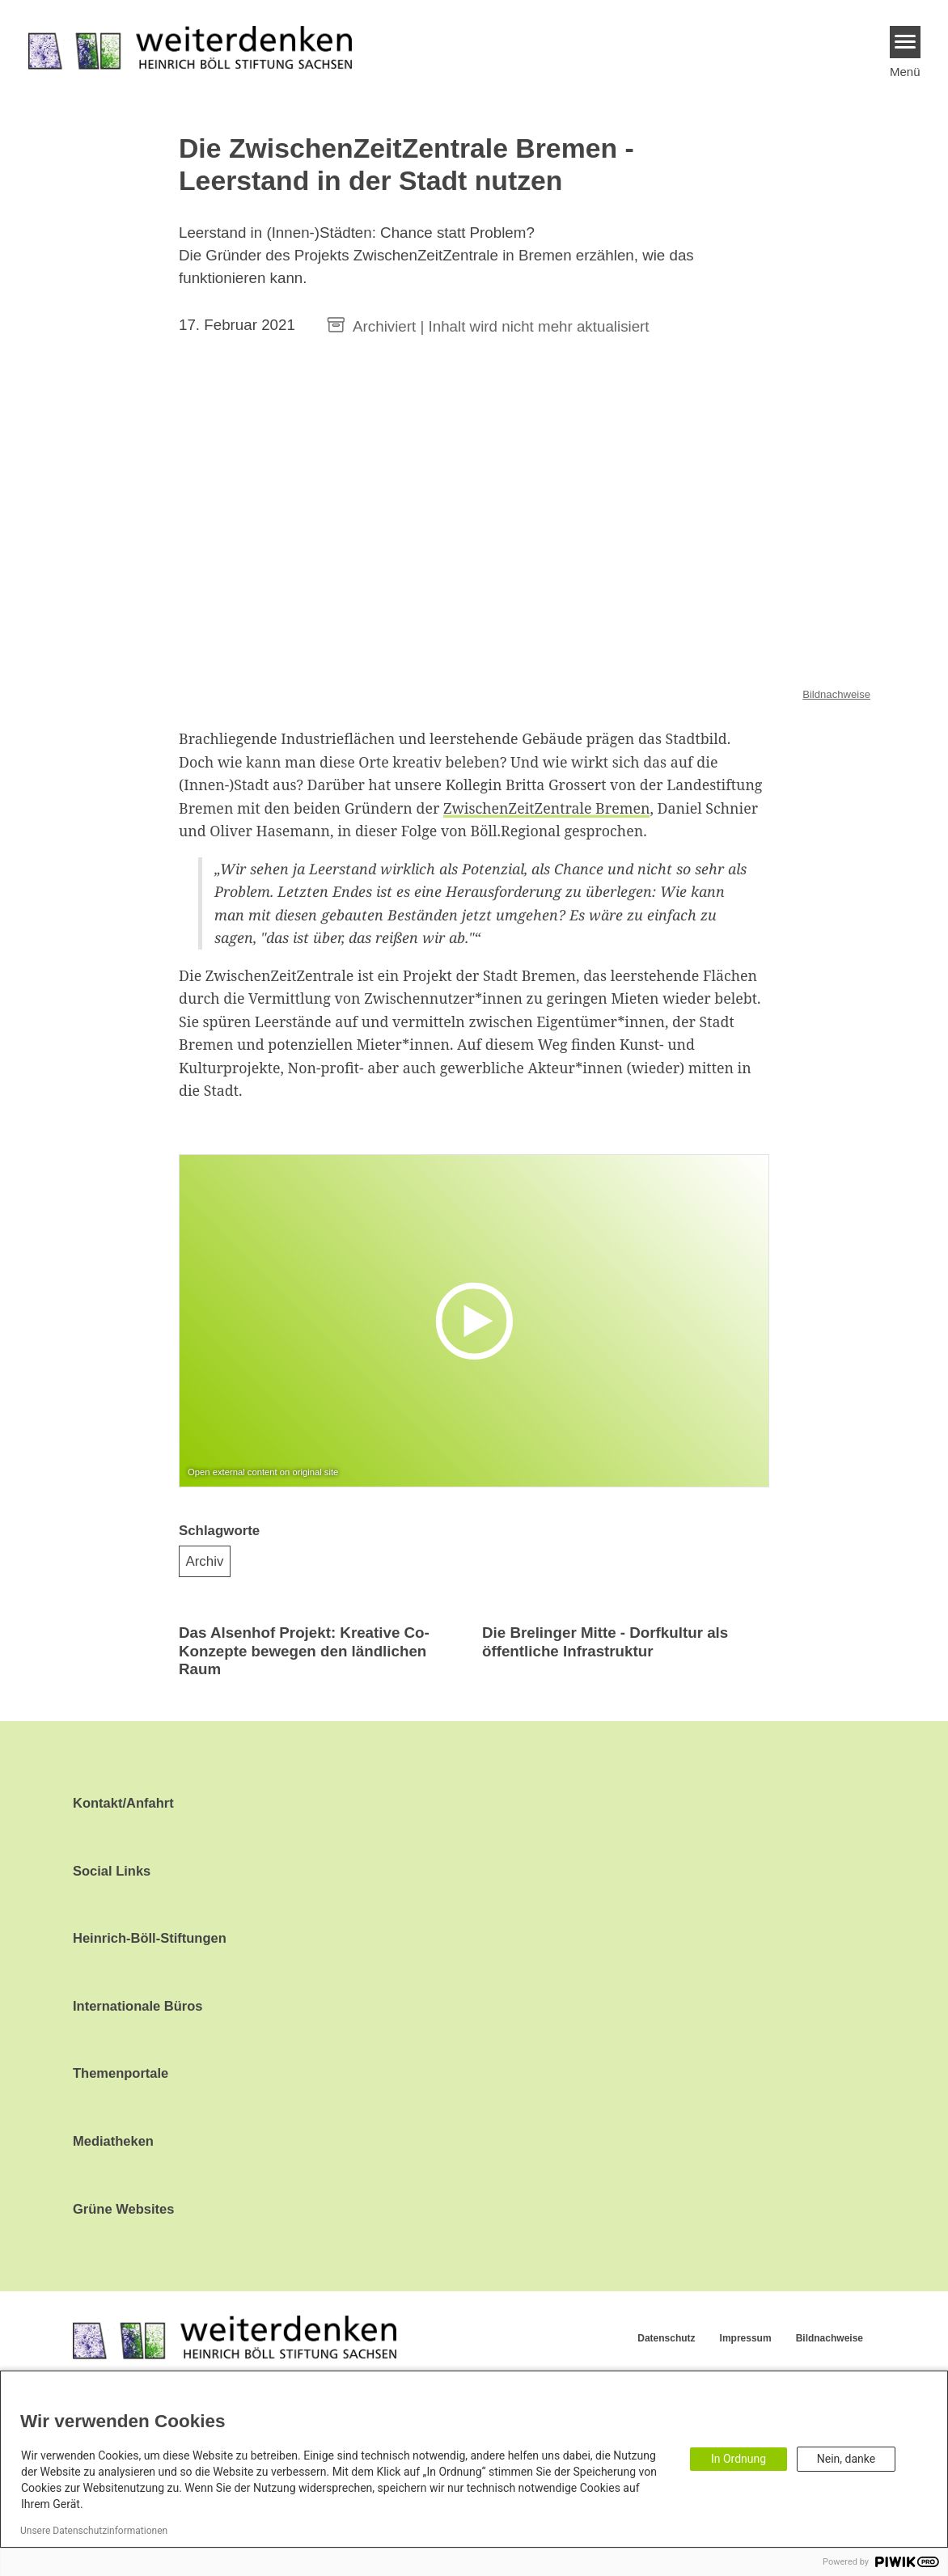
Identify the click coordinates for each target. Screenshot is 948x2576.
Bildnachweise (836, 694)
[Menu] (905, 42)
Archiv (205, 1561)
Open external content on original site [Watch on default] (263, 1472)
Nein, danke (846, 2458)
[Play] (478, 1320)
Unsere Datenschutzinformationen (93, 2530)
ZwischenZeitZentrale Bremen (546, 808)
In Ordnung (738, 2458)
